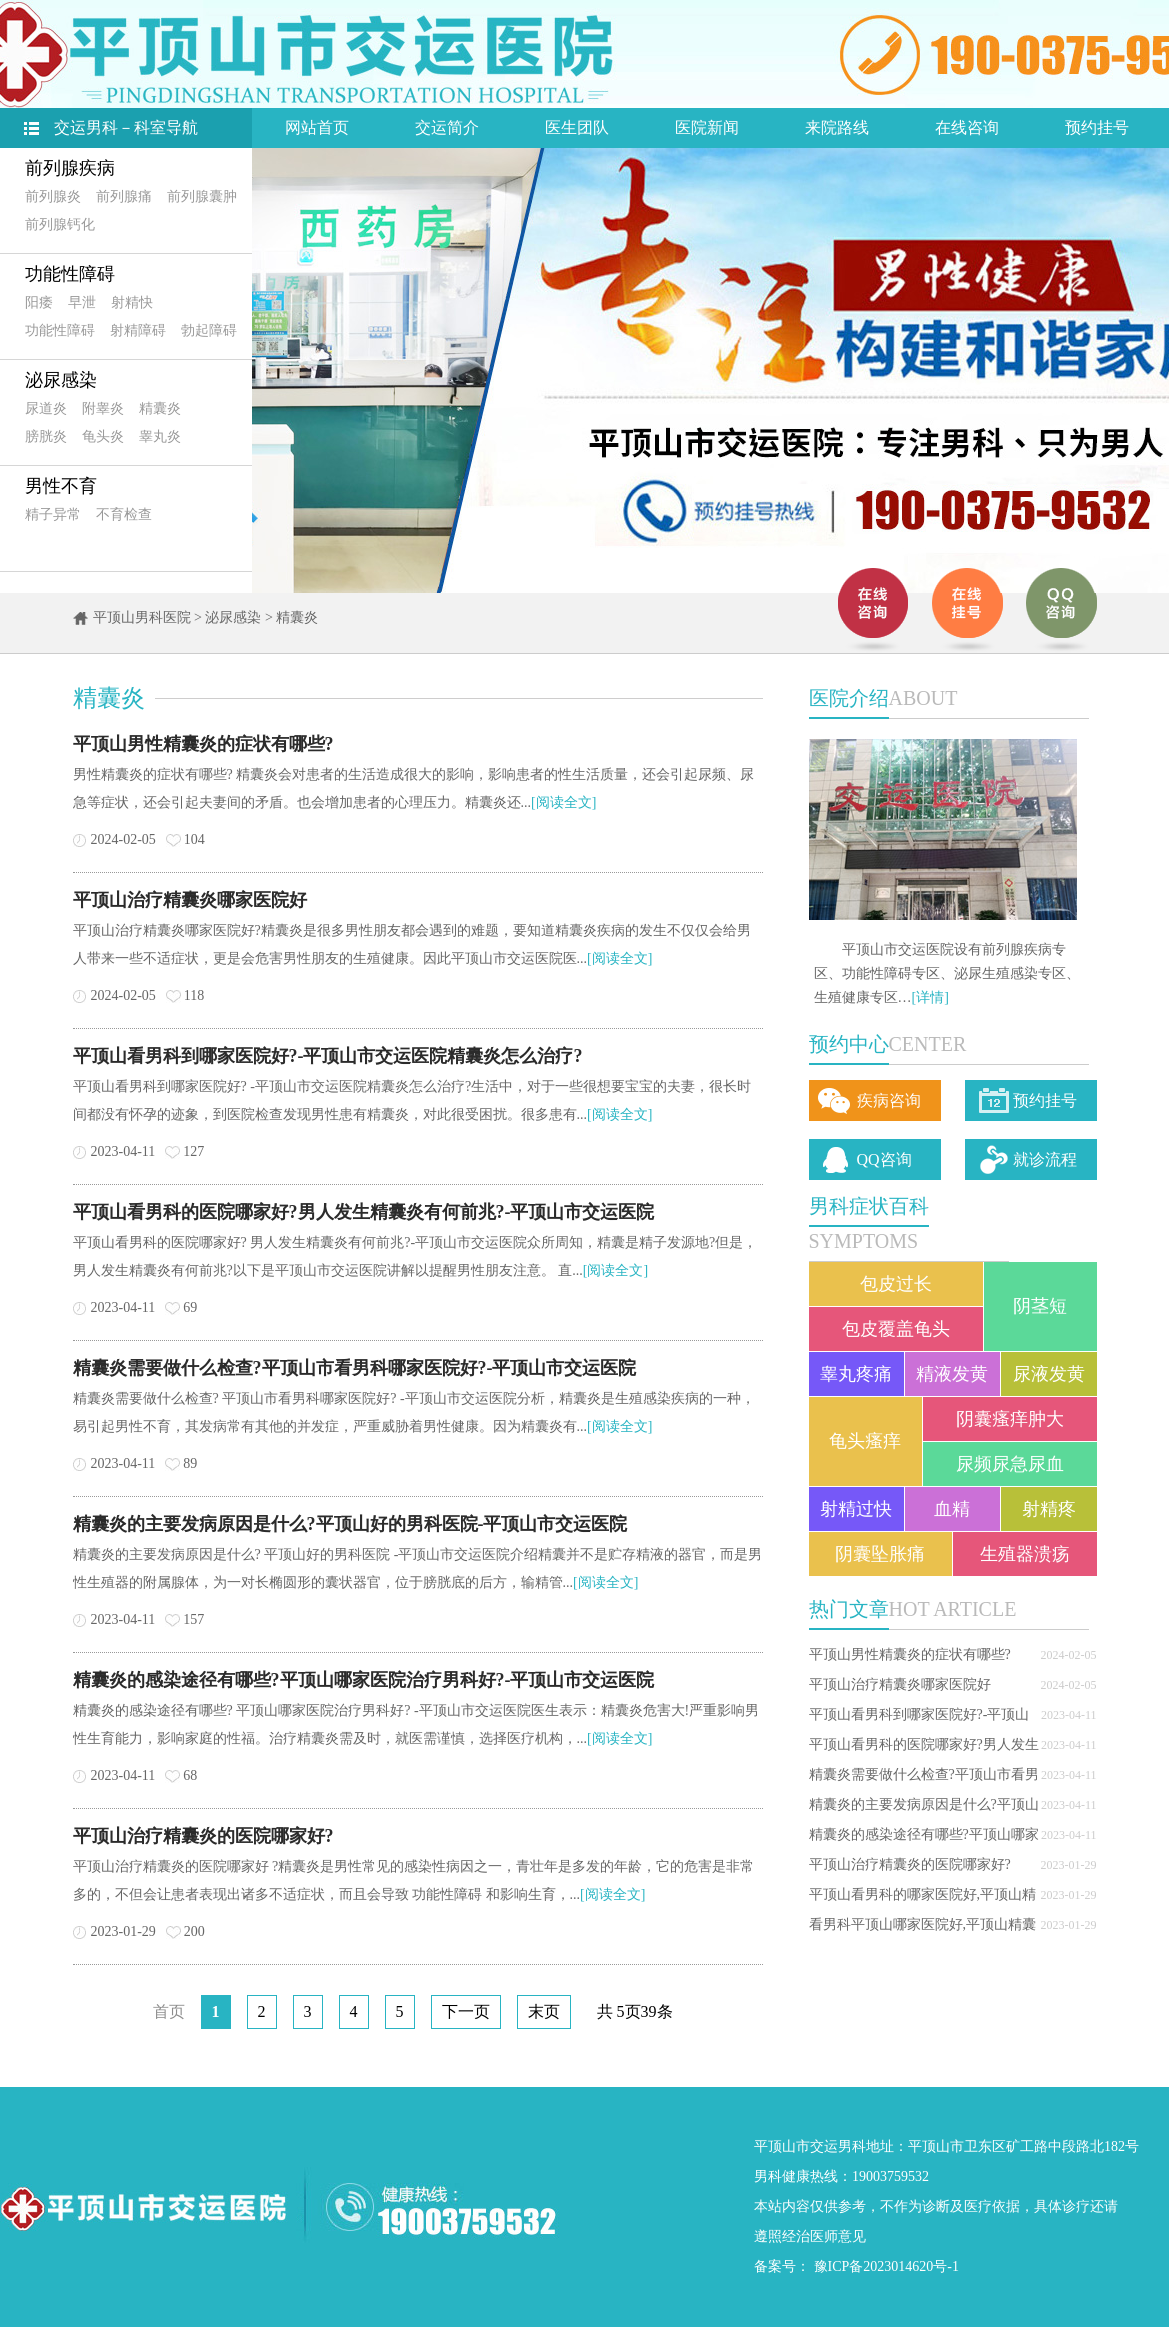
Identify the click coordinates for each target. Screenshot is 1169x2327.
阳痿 (39, 302)
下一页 (466, 2011)
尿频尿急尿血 (1010, 1464)
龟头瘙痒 (865, 1441)
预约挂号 (1097, 127)
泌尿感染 (61, 380)
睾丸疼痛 (856, 1374)
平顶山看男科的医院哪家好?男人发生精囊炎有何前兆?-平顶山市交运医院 (364, 1212)
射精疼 (1049, 1509)
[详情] (930, 997)
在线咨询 (967, 127)
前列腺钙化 (60, 224)
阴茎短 (1040, 1306)
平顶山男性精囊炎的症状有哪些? (910, 1654)
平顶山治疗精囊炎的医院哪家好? (910, 1864)
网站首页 (317, 127)
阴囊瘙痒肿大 (1010, 1419)
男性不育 (61, 486)
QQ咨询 (884, 1159)
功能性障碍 (70, 274)
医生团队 (577, 127)
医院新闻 (707, 127)
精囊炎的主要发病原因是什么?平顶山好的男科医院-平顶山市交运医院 (350, 1524)
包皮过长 (896, 1284)
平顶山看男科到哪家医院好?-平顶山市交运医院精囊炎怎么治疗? (328, 1056)
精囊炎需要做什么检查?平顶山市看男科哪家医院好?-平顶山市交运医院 (355, 1368)
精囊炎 (160, 408)
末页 (544, 2011)
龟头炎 (103, 436)
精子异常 (53, 514)
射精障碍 (138, 330)
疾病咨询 (889, 1100)
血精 (952, 1509)
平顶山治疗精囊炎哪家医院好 (900, 1684)
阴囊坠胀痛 (880, 1554)
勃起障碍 (209, 330)
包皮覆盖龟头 (896, 1329)
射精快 (132, 302)
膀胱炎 (46, 436)
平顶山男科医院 (142, 617)
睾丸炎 (160, 436)
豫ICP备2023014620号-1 (886, 2266)
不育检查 (124, 514)
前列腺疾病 (70, 168)
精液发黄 (952, 1374)
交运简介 (447, 127)
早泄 (82, 302)
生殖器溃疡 (1025, 1554)
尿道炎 (46, 408)
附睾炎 (103, 408)
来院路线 (837, 127)
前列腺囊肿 (202, 196)
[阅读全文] (563, 802)
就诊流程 (1045, 1159)
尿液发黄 (1049, 1374)
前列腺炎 (53, 196)
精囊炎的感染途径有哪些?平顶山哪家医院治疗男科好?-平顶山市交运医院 (364, 1680)
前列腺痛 (124, 196)
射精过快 (856, 1509)
